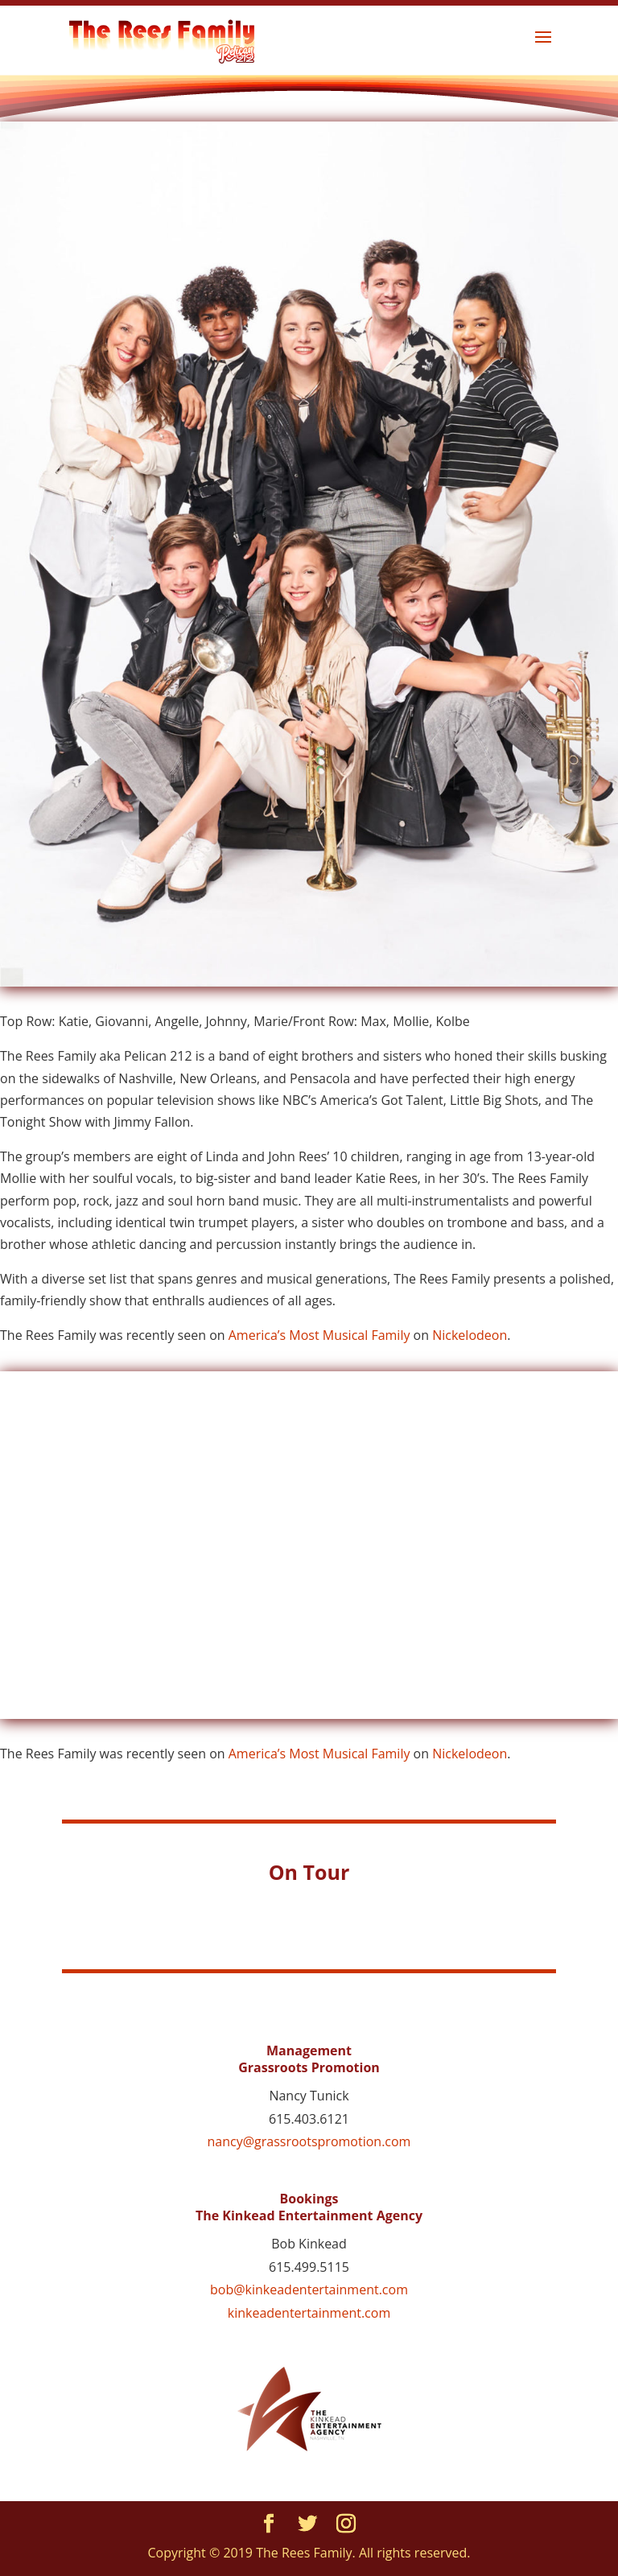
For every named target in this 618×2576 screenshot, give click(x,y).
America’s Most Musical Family (319, 1335)
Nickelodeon (469, 1335)
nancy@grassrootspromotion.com (309, 2141)
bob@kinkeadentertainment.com (309, 2289)
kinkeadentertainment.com (309, 2313)
